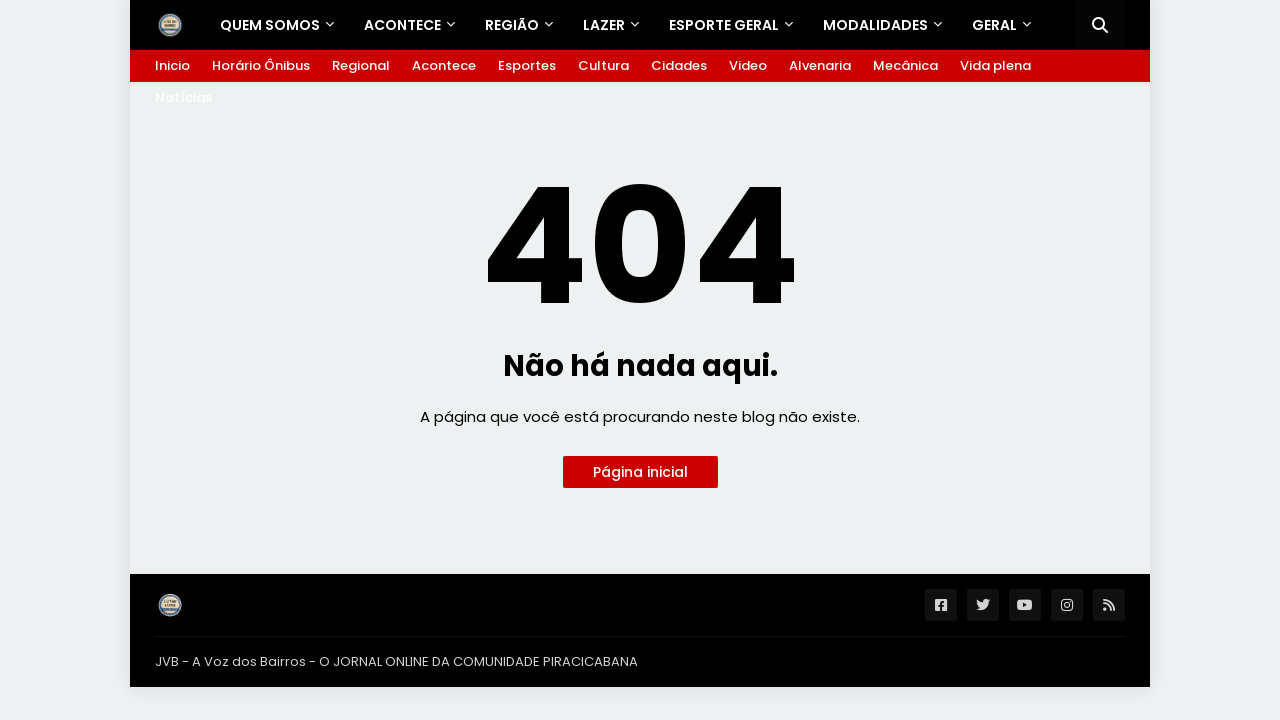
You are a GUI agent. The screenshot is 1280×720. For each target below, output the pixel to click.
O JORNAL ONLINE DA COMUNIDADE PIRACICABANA (478, 661)
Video (748, 65)
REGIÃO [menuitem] (512, 25)
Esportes (527, 65)
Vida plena (995, 65)
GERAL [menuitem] (994, 25)
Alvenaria (820, 65)
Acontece (444, 65)
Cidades (679, 65)
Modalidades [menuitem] (875, 25)
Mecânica (905, 65)
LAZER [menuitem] (604, 25)
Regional (361, 65)
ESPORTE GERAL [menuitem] (724, 25)
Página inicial (640, 472)
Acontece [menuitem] (402, 25)
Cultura (603, 65)
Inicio (172, 65)
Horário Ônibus (261, 65)
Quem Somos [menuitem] (270, 25)
